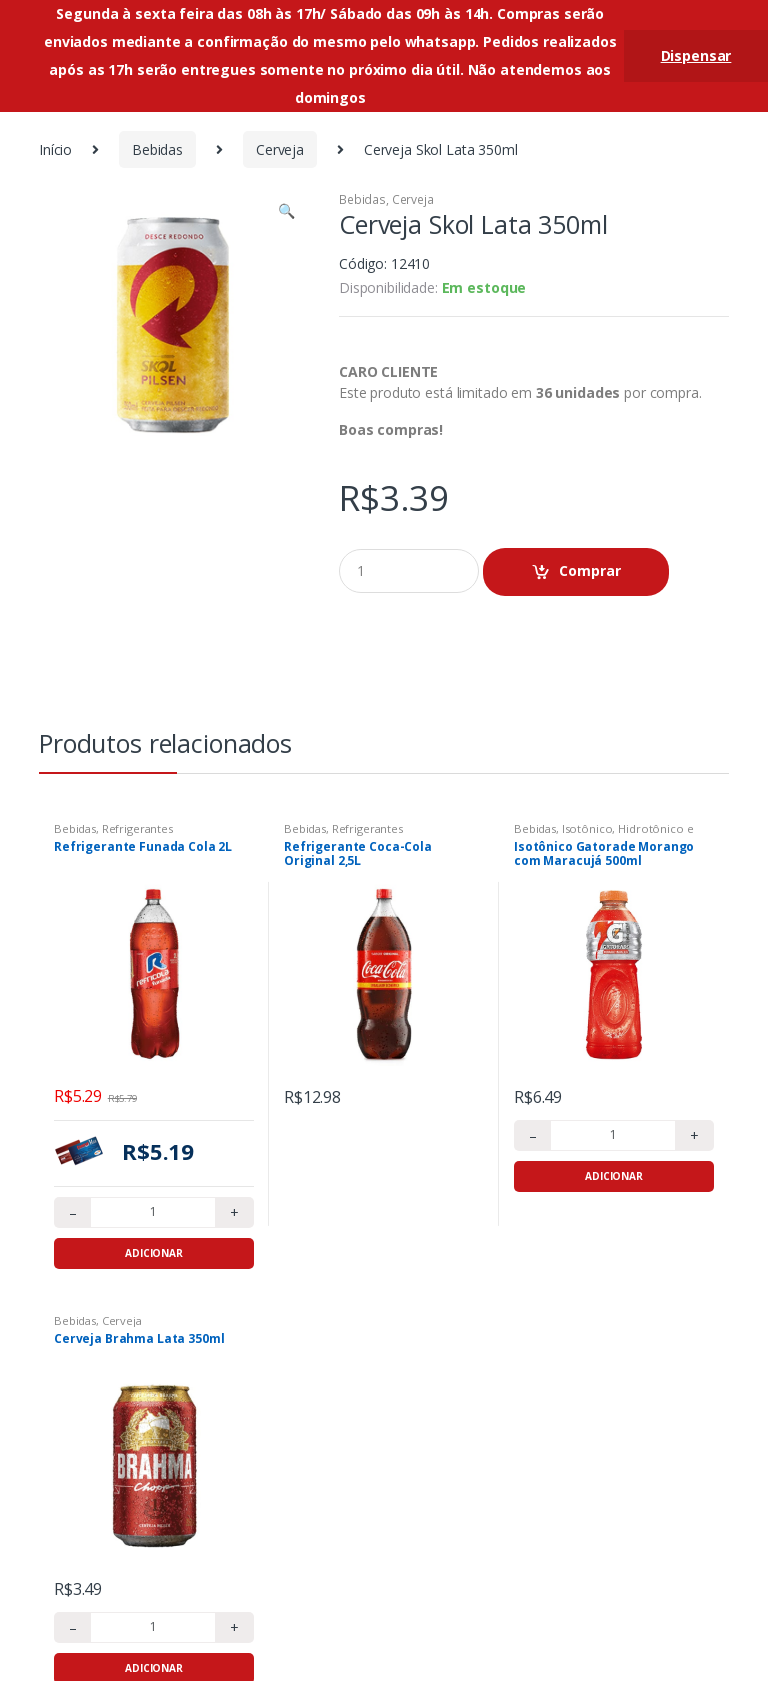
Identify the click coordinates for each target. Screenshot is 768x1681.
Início (55, 149)
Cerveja (280, 149)
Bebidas (157, 149)
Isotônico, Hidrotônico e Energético (603, 834)
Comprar (590, 570)
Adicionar (154, 1253)
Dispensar (696, 55)
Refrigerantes (137, 828)
